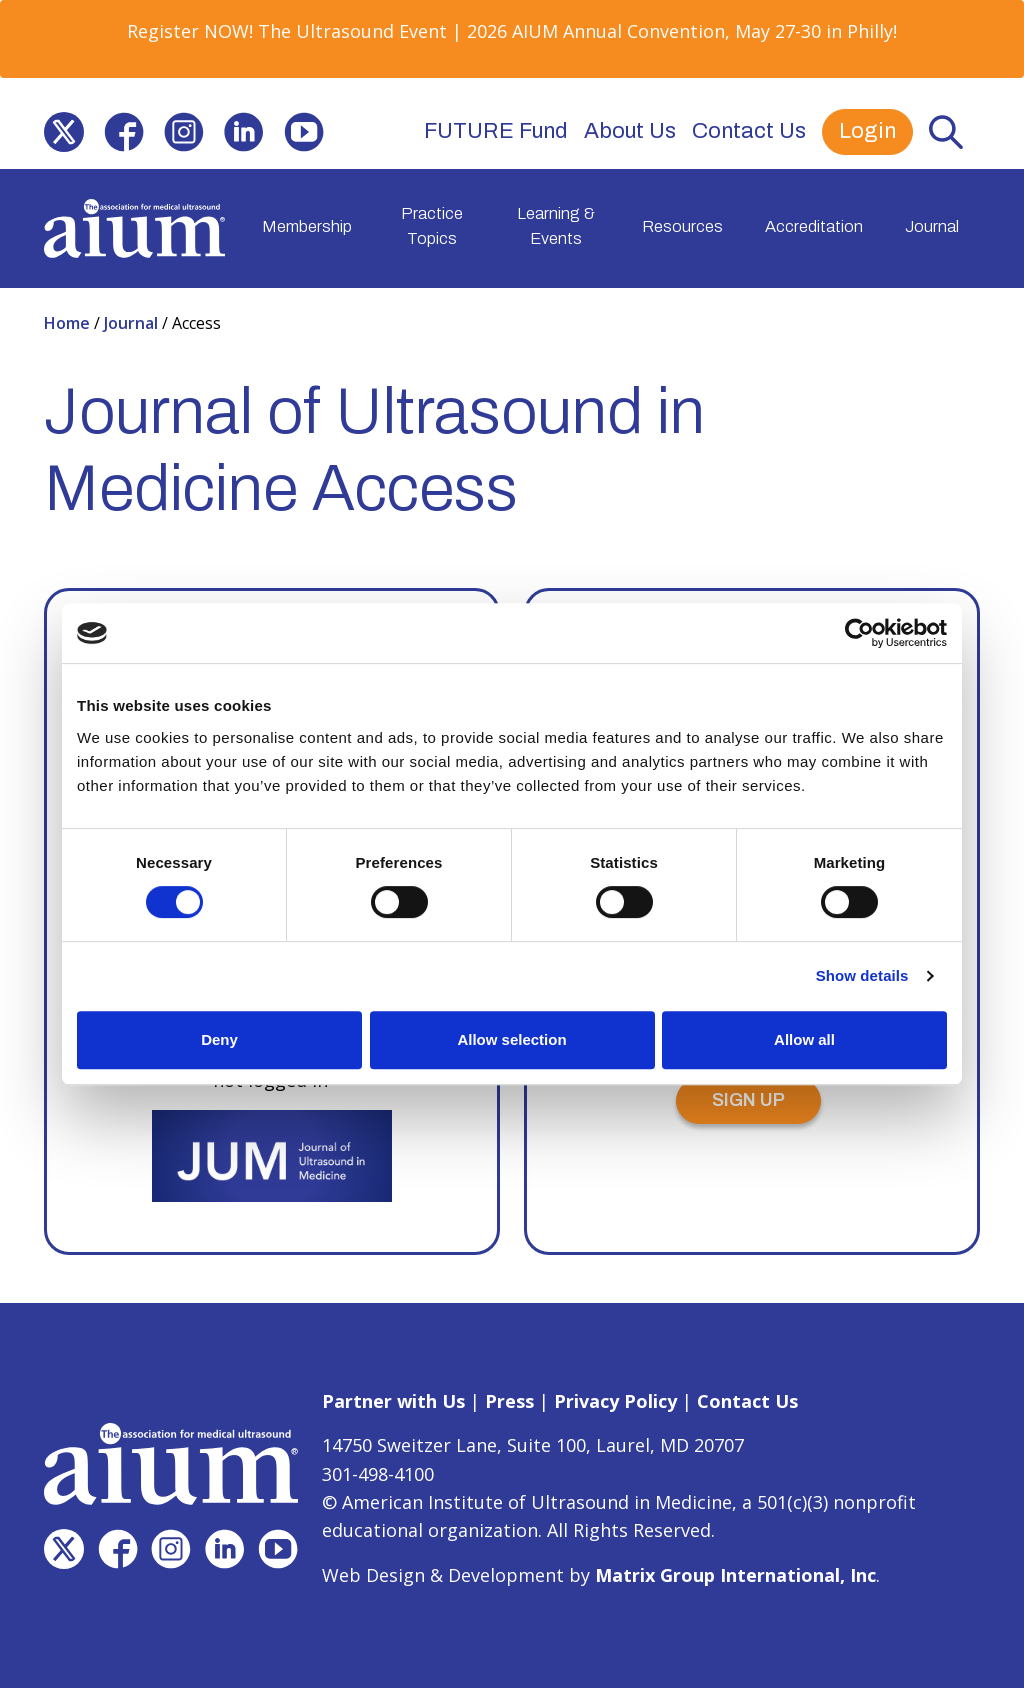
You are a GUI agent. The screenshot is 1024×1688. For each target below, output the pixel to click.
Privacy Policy (615, 1400)
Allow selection (511, 1039)
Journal (932, 225)
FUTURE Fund (496, 131)
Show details (862, 975)
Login (867, 131)
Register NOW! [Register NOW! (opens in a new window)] (190, 31)
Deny (219, 1039)
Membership (307, 225)
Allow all (804, 1039)
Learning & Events (556, 226)
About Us (630, 131)
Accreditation (814, 225)
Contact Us (749, 131)
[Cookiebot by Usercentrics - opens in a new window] (859, 633)
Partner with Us (393, 1400)
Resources (682, 225)
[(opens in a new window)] (64, 132)
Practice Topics (432, 226)
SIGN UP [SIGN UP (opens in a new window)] (748, 1099)
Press (509, 1400)
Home (69, 321)
